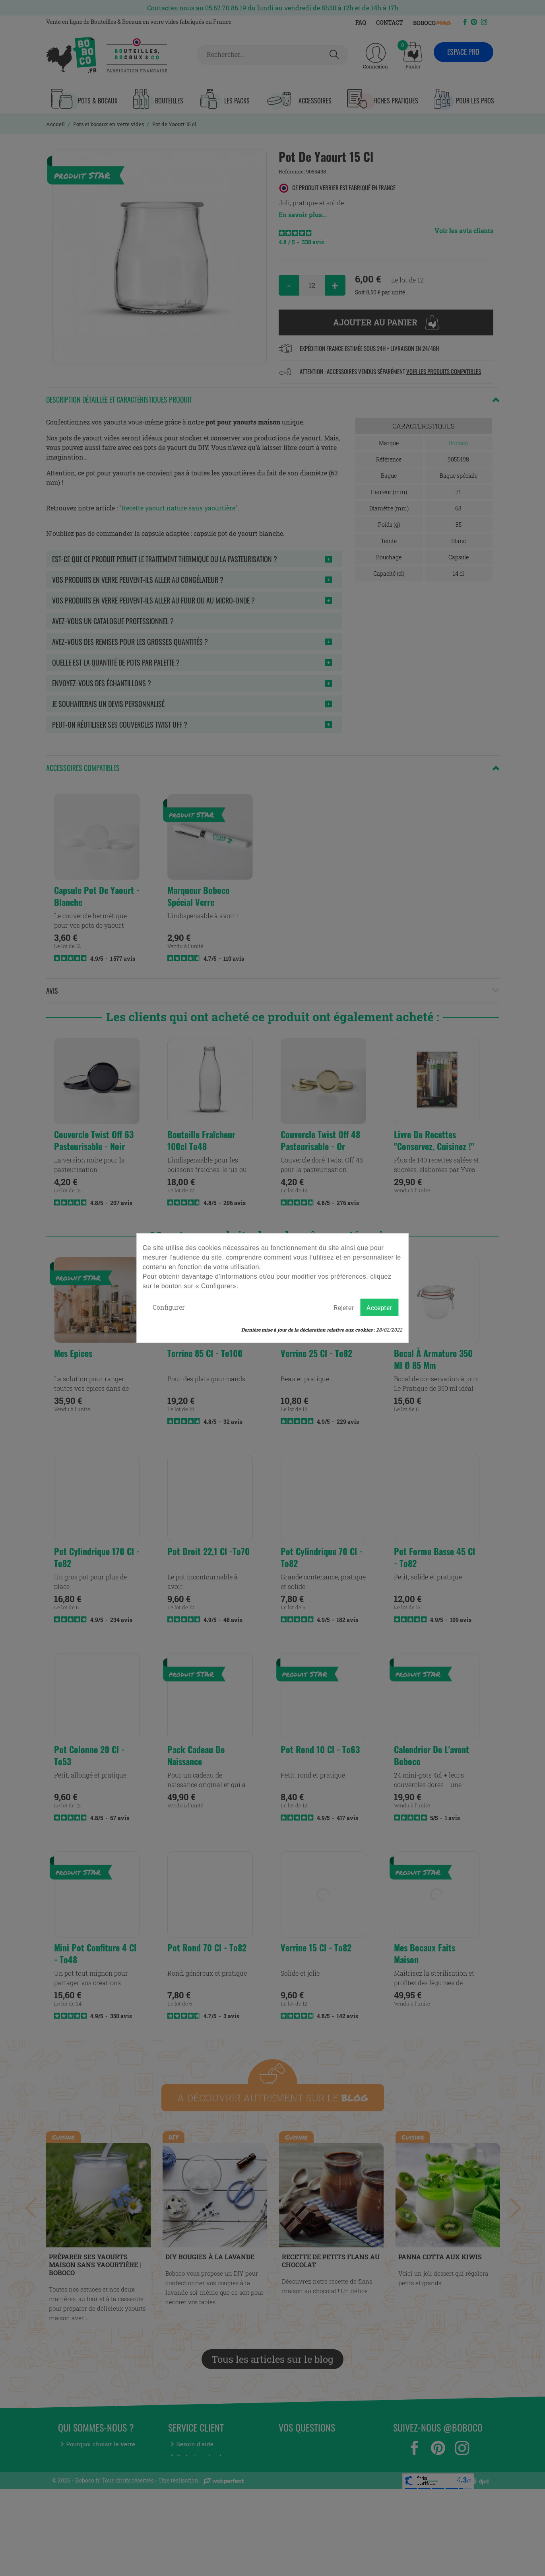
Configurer (169, 1307)
